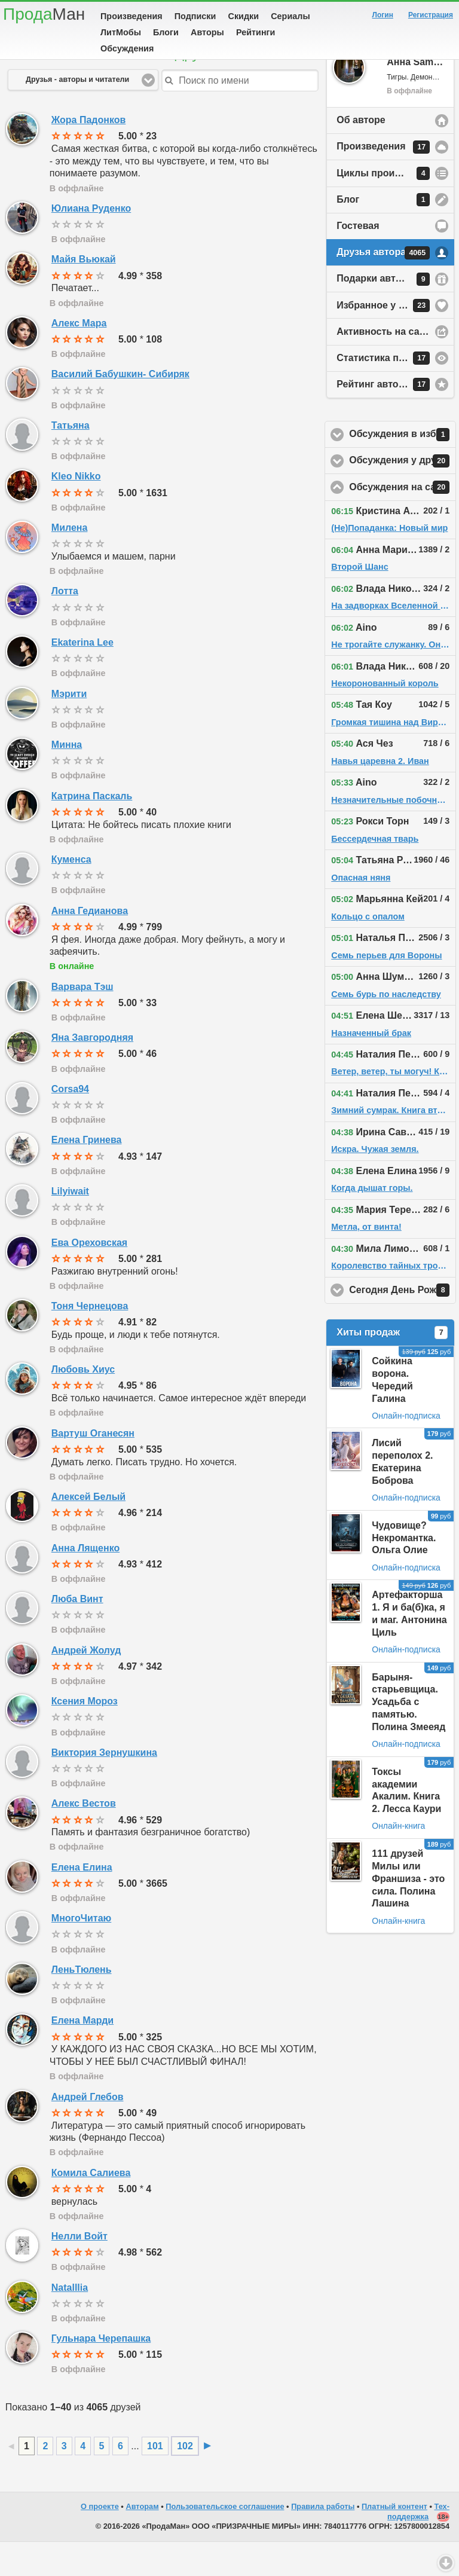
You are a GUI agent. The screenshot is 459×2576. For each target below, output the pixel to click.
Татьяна (70, 459)
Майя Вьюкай (83, 293)
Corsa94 (70, 1123)
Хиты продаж (392, 1366)
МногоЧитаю (81, 1952)
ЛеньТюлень (81, 2004)
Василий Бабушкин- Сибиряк (120, 408)
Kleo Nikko (76, 510)
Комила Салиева (91, 2207)
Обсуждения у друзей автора (402, 495)
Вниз (446, 2563)
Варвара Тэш (82, 1021)
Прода (44, 14)
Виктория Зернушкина (104, 1786)
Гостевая (357, 260)
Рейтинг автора (383, 418)
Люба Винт (77, 1633)
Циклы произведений (387, 207)
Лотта (64, 625)
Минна (66, 779)
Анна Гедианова (89, 945)
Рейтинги (256, 32)
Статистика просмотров (393, 392)
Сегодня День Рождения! (402, 1324)
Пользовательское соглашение (225, 2540)
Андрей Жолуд (86, 1684)
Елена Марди (82, 2054)
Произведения (131, 16)
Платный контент (394, 2540)
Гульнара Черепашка (101, 2372)
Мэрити (69, 728)
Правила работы (322, 2540)
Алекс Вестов (83, 1837)
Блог (383, 233)
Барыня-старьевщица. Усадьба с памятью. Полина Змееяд (408, 1736)
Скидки (243, 16)
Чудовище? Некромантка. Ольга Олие (404, 1572)
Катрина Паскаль (92, 830)
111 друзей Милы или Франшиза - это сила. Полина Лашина (408, 1912)
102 (185, 2480)
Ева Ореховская (89, 1277)
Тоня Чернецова (89, 1340)
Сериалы (290, 16)
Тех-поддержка (418, 2545)
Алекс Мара (79, 357)
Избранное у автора (383, 339)
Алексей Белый (88, 1531)
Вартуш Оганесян (92, 1467)
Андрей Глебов (87, 2131)
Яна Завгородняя (92, 1072)
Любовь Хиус (83, 1403)
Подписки (195, 16)
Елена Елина (81, 1901)
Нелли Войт (79, 2270)
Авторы (207, 32)
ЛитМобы (120, 32)
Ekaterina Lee (82, 676)
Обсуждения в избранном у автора (402, 468)
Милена (69, 562)
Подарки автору (383, 313)
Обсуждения (127, 48)
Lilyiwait (70, 1225)
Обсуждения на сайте (402, 521)
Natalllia (69, 2322)
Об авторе (360, 154)
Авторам (142, 2540)
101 (155, 2480)
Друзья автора (383, 287)
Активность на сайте (385, 365)
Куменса (71, 893)
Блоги (166, 32)
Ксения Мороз (84, 1735)
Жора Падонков (88, 154)
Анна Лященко (85, 1582)
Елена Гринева (86, 1174)
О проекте (100, 2540)
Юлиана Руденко (91, 242)
